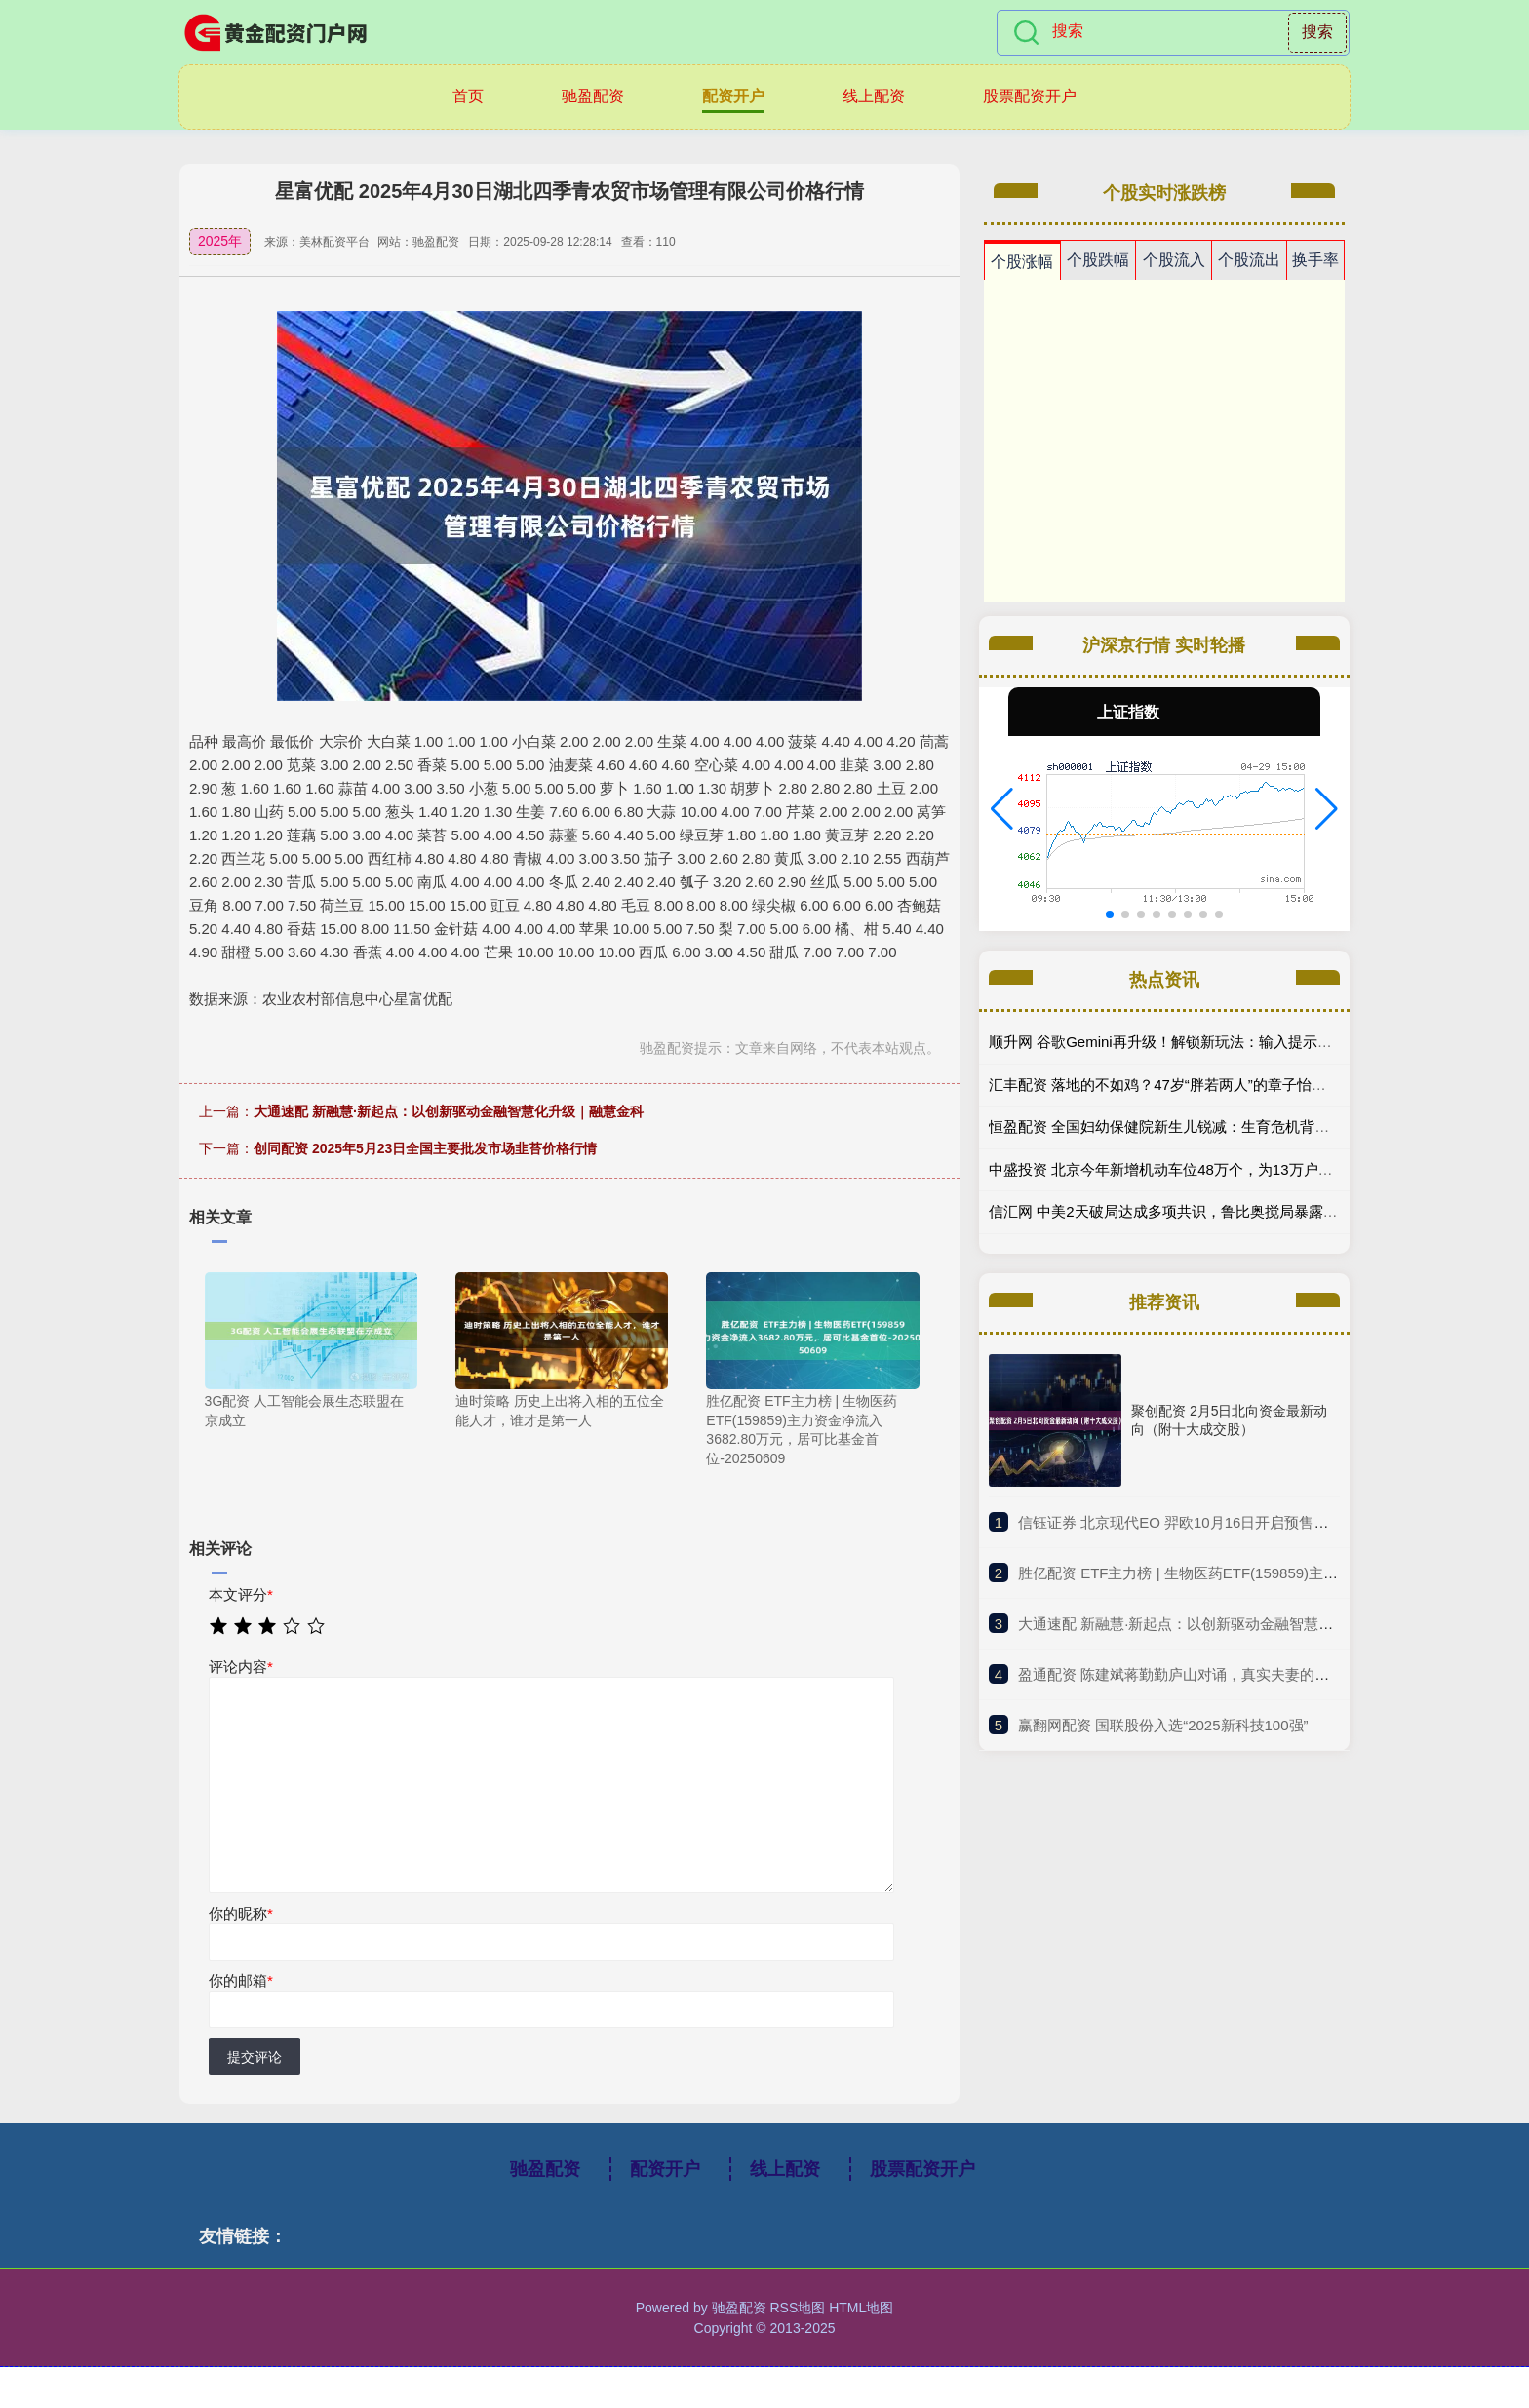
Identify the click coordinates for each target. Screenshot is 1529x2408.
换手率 (1315, 260)
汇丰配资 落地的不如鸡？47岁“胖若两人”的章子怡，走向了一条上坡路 (1216, 1084)
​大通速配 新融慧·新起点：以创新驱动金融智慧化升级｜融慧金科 (1226, 1623)
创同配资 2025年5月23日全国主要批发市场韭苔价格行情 (425, 1148)
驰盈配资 (593, 96)
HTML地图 (861, 2307)
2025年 (220, 241)
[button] (1002, 809)
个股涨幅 (1022, 261)
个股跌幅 (1098, 260)
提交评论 (254, 2057)
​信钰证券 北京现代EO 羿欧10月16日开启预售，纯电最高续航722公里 (1244, 1522)
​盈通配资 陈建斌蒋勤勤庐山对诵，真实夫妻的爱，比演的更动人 (1224, 1674)
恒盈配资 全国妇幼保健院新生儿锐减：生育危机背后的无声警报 (1195, 1126)
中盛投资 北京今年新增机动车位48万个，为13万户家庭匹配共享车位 (1212, 1169)
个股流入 (1174, 260)
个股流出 (1249, 260)
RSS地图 (797, 2307)
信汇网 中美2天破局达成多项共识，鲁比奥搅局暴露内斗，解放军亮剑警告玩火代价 (1258, 1211)
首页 (468, 96)
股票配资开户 (1030, 96)
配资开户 (733, 96)
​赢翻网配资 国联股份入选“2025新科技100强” (1163, 1725)
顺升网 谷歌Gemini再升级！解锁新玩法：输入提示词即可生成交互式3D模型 (1235, 1041)
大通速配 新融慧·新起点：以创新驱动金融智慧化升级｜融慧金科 (449, 1111)
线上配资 (874, 96)
